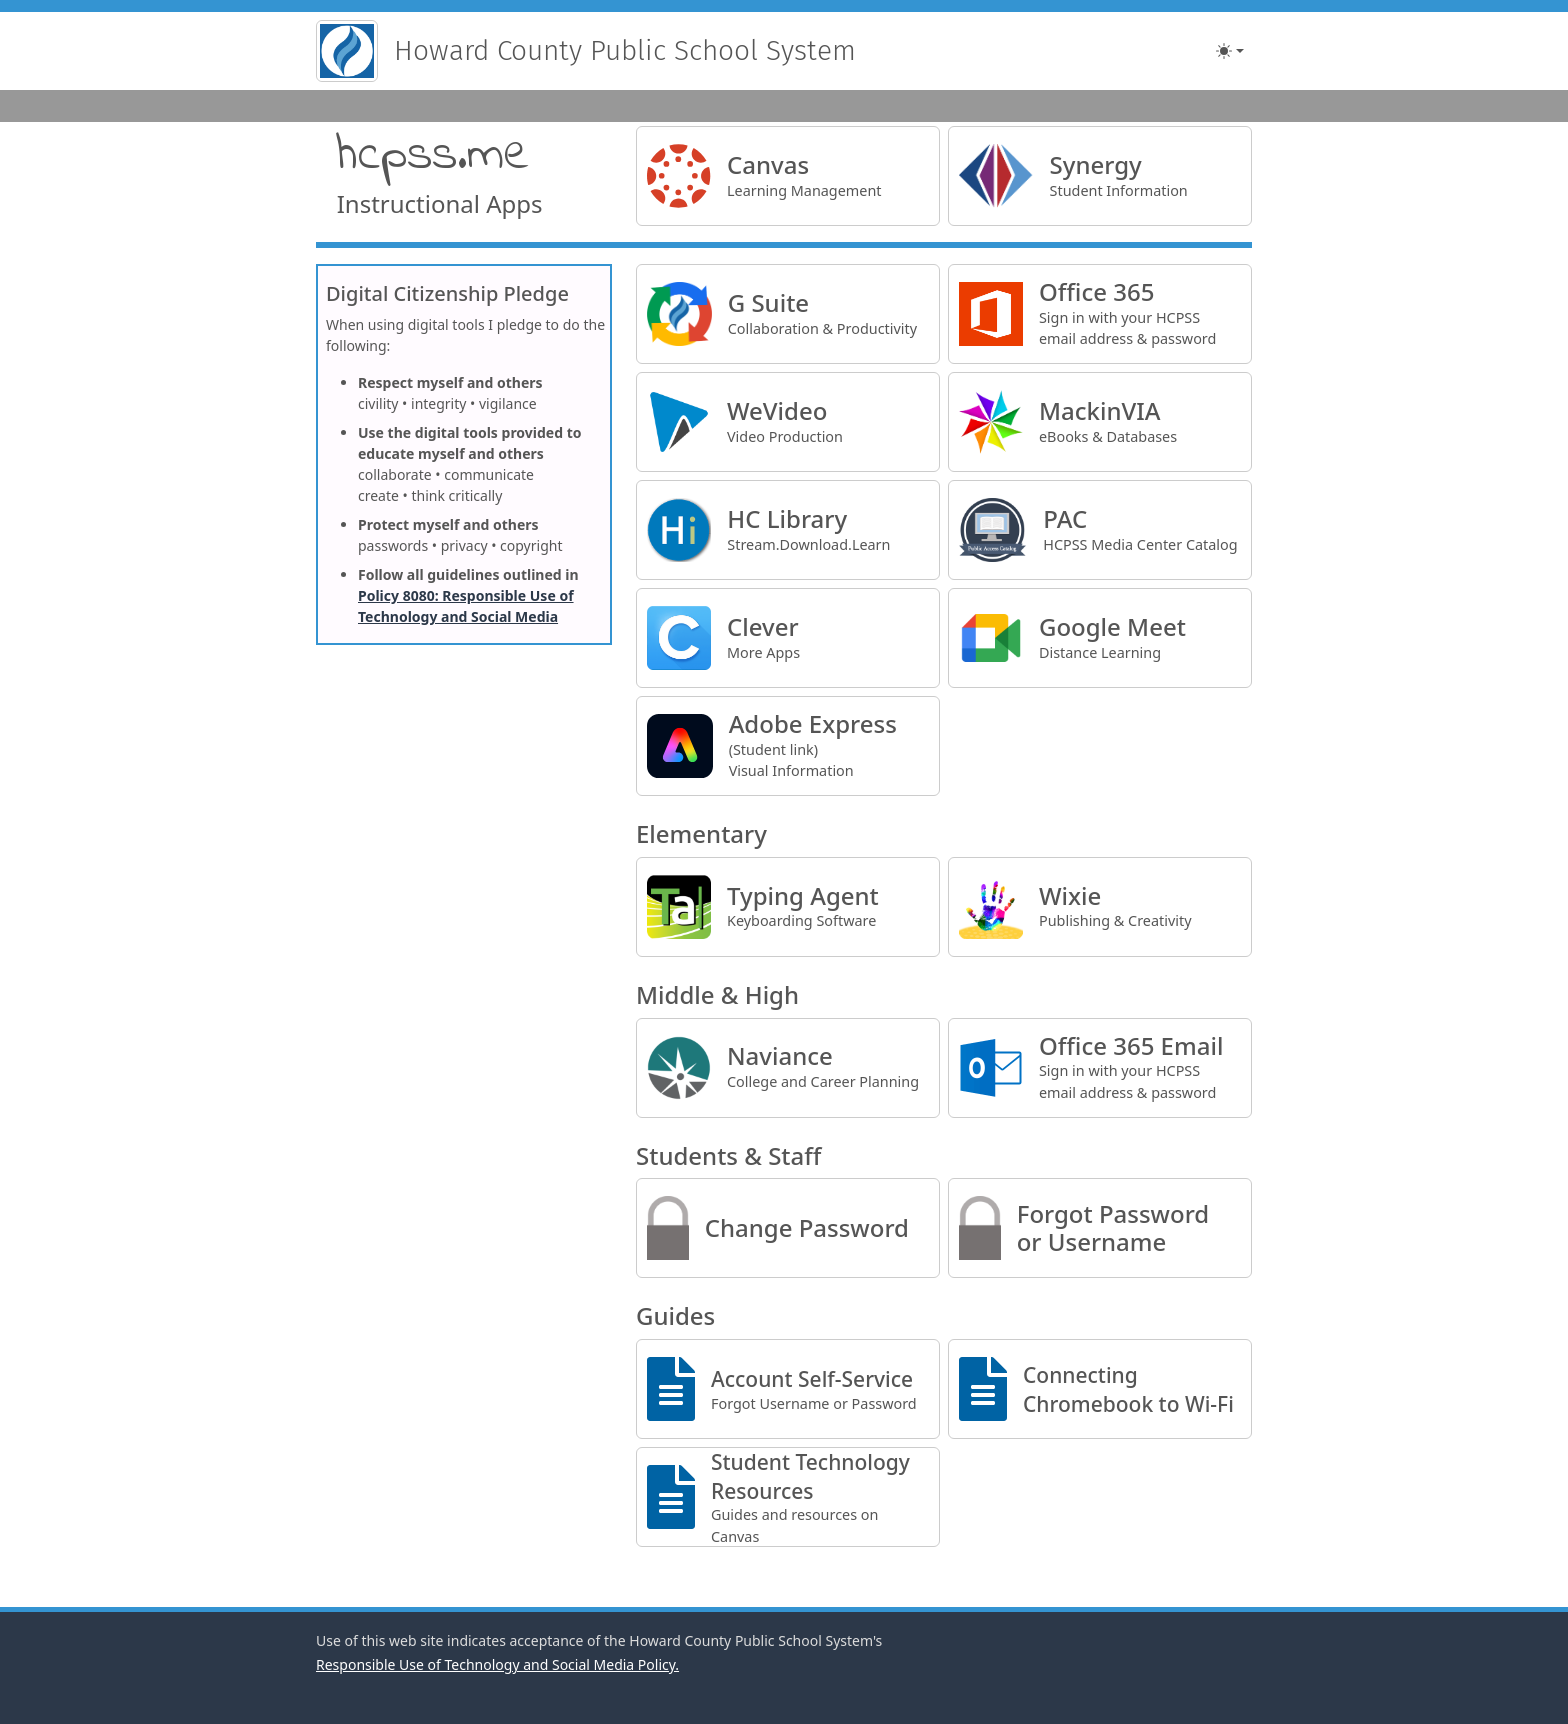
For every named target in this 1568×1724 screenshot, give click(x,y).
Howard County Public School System (625, 50)
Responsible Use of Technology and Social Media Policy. (497, 1664)
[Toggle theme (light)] (1230, 51)
